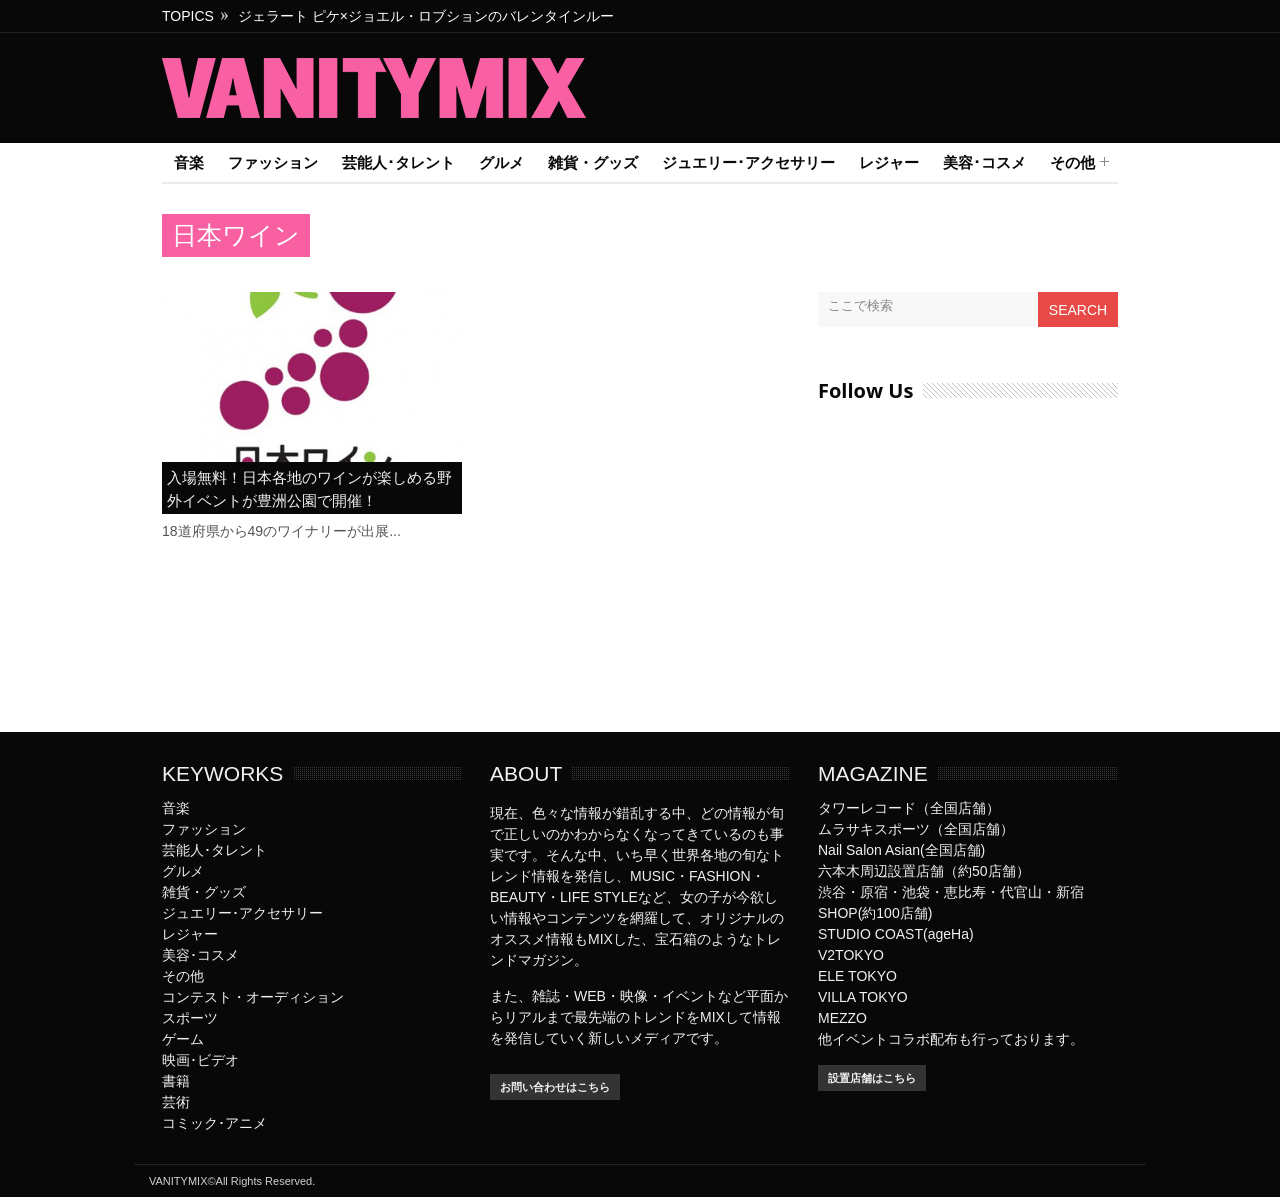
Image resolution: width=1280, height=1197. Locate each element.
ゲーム (183, 1039)
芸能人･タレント (398, 162)
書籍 (176, 1081)
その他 (1072, 163)
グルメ (501, 162)
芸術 (176, 1102)
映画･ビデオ (200, 1060)
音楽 (189, 162)
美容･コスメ (984, 162)
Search (1078, 310)
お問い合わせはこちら (555, 1087)
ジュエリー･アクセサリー (748, 162)
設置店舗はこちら (872, 1078)
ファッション (273, 162)
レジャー (889, 162)
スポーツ (190, 1018)
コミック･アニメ (214, 1123)
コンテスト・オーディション (253, 997)
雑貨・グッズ (593, 162)
